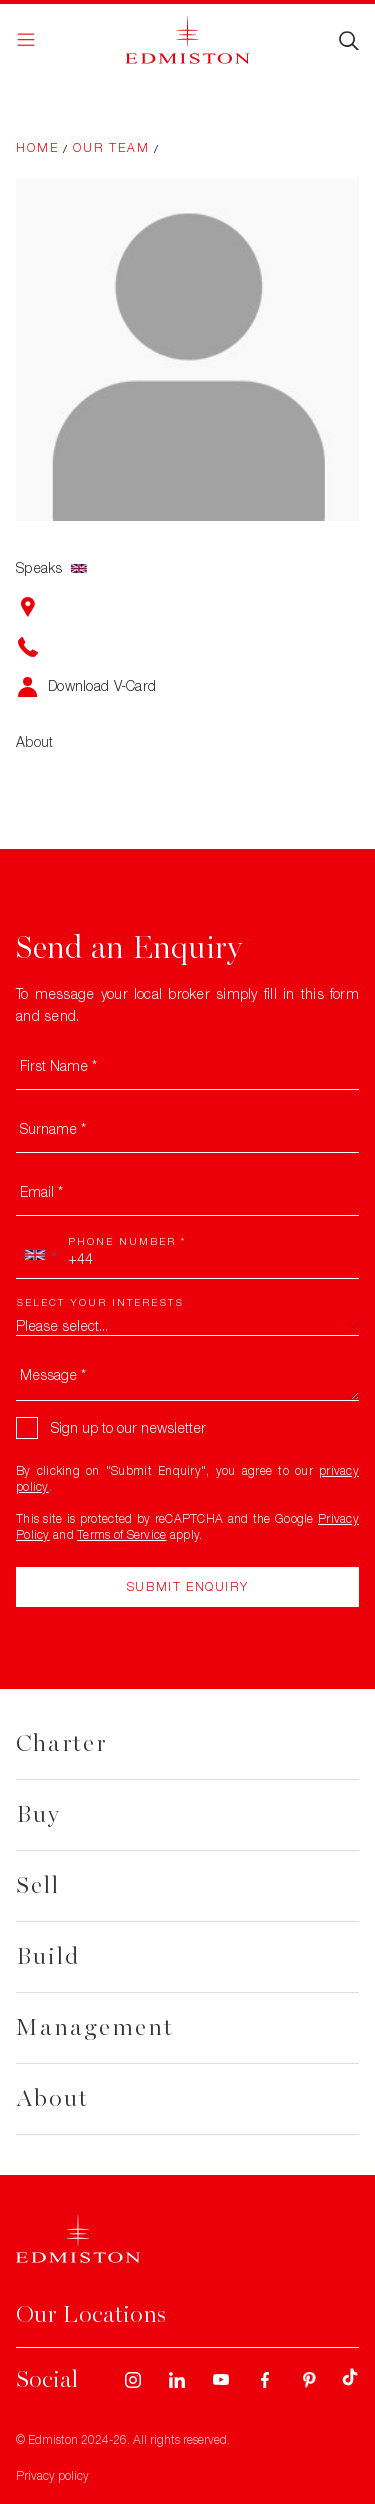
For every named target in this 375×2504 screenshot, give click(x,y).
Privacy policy (52, 2475)
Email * (41, 1191)
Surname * (53, 1128)
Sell (38, 1885)
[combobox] (40, 1255)
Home (37, 147)
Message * (53, 1374)
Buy (38, 1814)
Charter (61, 1743)
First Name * (58, 1065)
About (52, 2098)
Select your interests (100, 1302)
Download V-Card (102, 685)
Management (95, 2027)
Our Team (111, 147)
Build (48, 1956)
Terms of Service (121, 1534)
